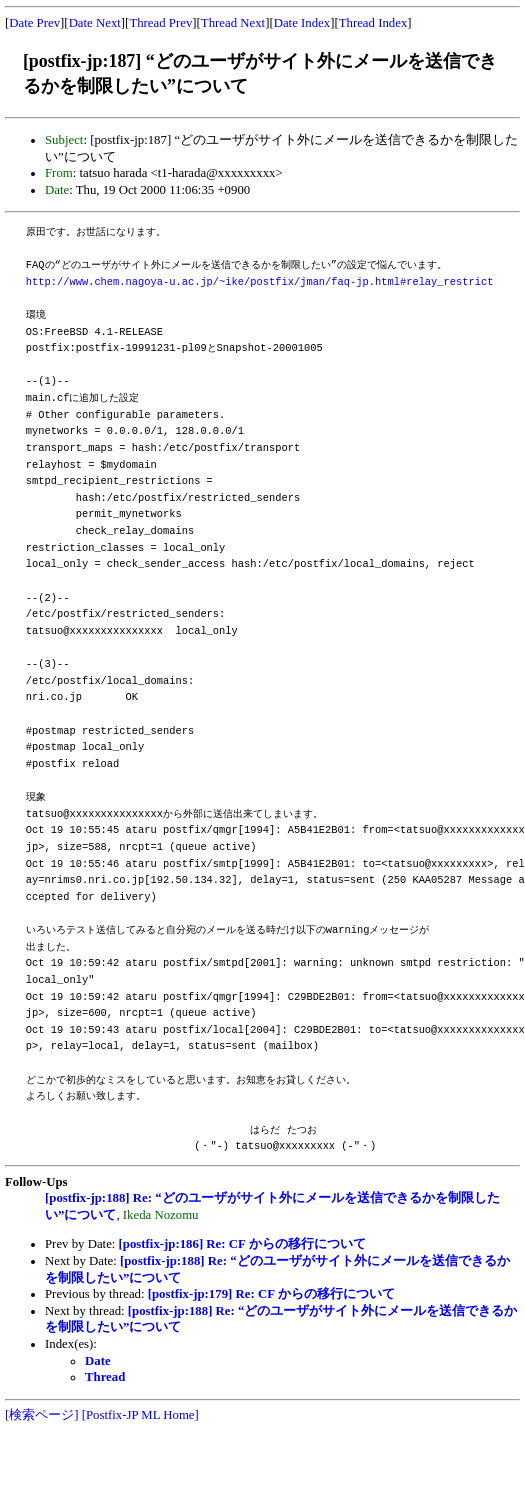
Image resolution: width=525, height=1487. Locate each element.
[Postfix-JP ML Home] (140, 1415)
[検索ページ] (42, 1415)
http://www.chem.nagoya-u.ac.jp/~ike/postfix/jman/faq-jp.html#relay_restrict (260, 282)
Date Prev (34, 23)
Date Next (95, 23)
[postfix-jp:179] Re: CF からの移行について (271, 1294)
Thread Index (373, 23)
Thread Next (233, 23)
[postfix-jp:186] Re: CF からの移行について (242, 1244)
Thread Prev (160, 23)
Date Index (302, 23)
